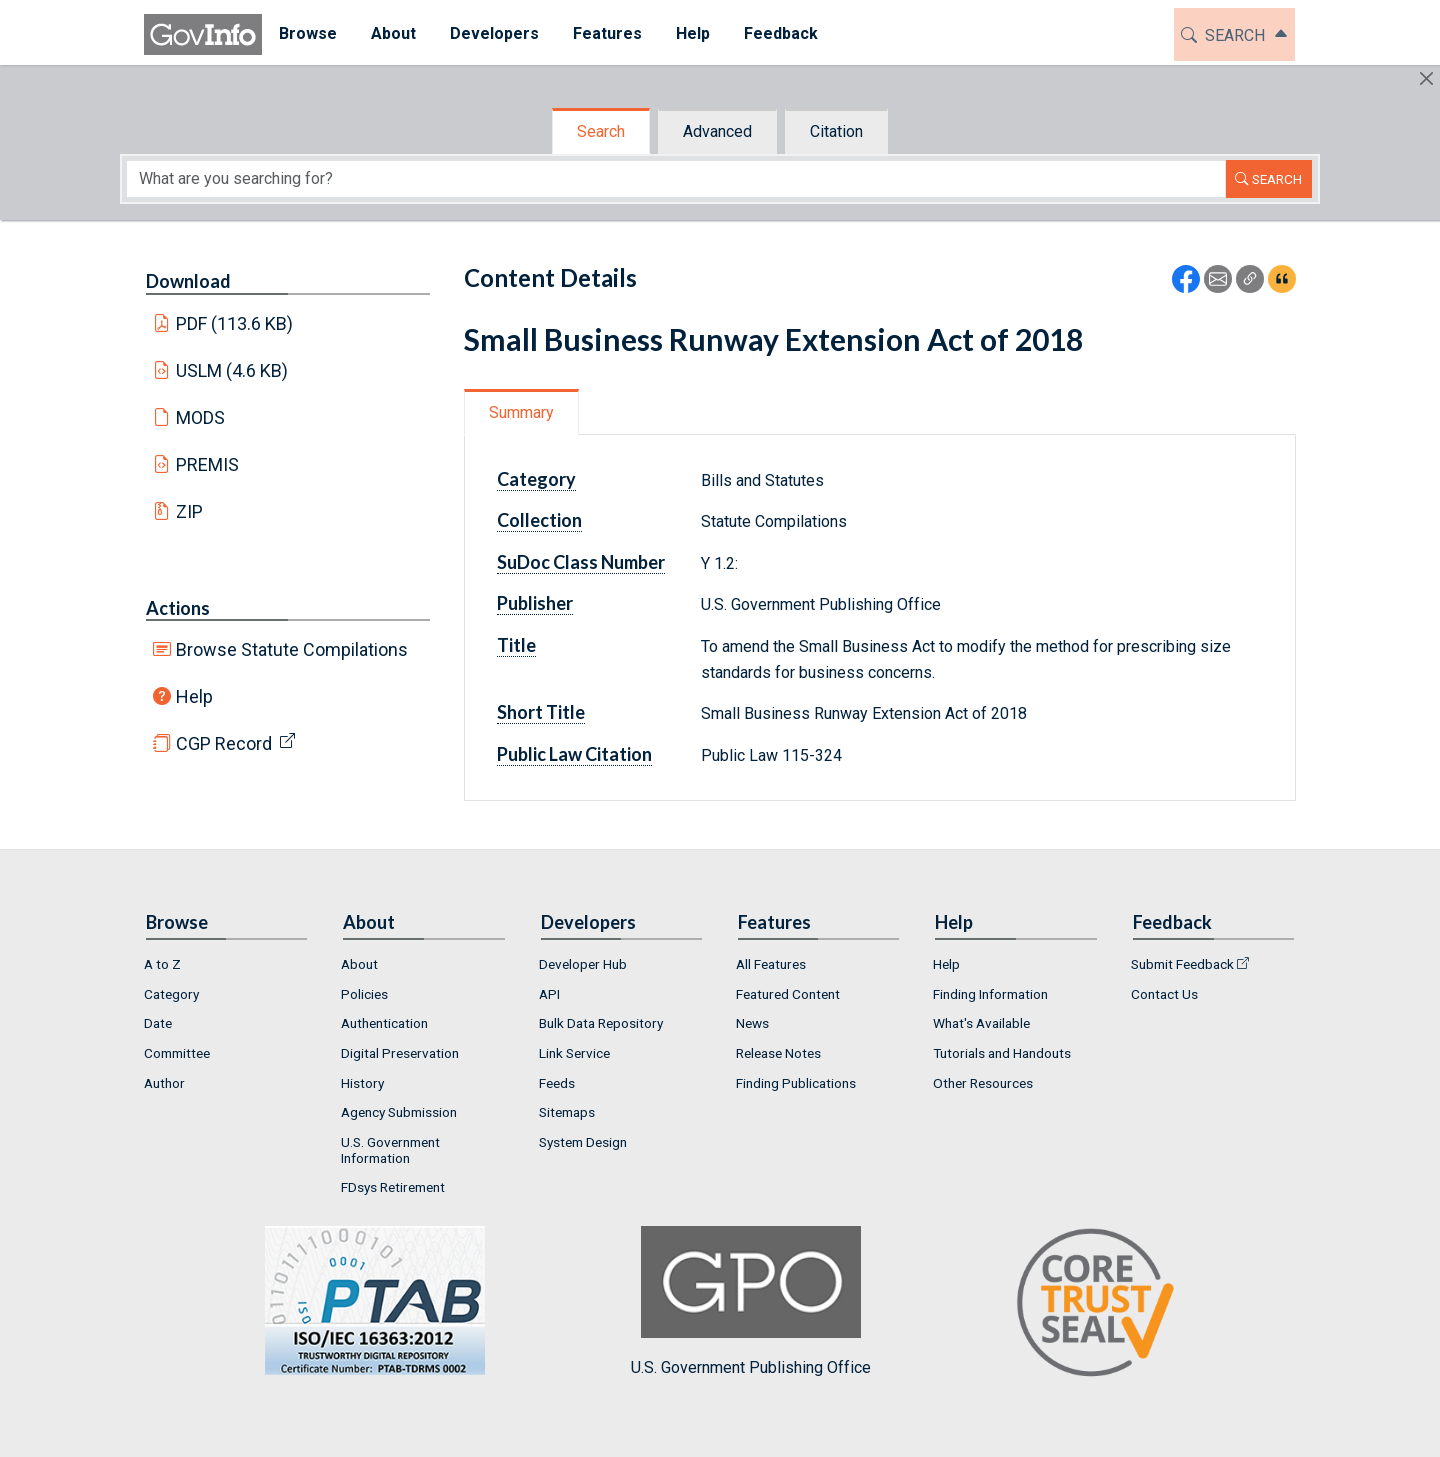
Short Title (541, 712)
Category (536, 479)
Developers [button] (494, 33)
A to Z (162, 964)
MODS (200, 417)
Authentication (384, 1023)
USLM (232, 370)
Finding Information (990, 994)
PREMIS (207, 464)
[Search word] (676, 179)
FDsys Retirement (393, 1187)
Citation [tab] (836, 131)
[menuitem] (308, 34)
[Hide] (1426, 78)
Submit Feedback (1182, 964)
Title (516, 645)
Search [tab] (601, 131)
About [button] (393, 33)
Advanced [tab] (717, 131)
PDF (235, 323)
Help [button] (693, 33)
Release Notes (778, 1053)
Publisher (535, 603)
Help (194, 696)
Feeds (557, 1083)
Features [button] (607, 33)
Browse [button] (308, 33)
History (362, 1083)
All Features (771, 964)
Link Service (574, 1053)
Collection (539, 520)
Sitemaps (567, 1112)
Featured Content (788, 994)
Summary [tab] (521, 412)
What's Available (981, 1023)
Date (158, 1023)
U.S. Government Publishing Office (751, 1301)
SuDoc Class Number (581, 562)
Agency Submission (399, 1112)
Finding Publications (796, 1083)
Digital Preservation (400, 1053)
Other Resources (983, 1083)
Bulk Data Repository (601, 1023)
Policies (364, 994)
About (359, 964)
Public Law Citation (574, 754)
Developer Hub (583, 964)
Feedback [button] (781, 33)
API (549, 994)
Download (188, 281)
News (752, 1023)
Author (164, 1083)
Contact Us (1164, 994)
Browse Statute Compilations (292, 649)
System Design (583, 1142)
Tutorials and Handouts (1002, 1053)
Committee (177, 1053)
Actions (178, 608)
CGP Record (224, 743)
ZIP (189, 511)
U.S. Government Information (390, 1150)
